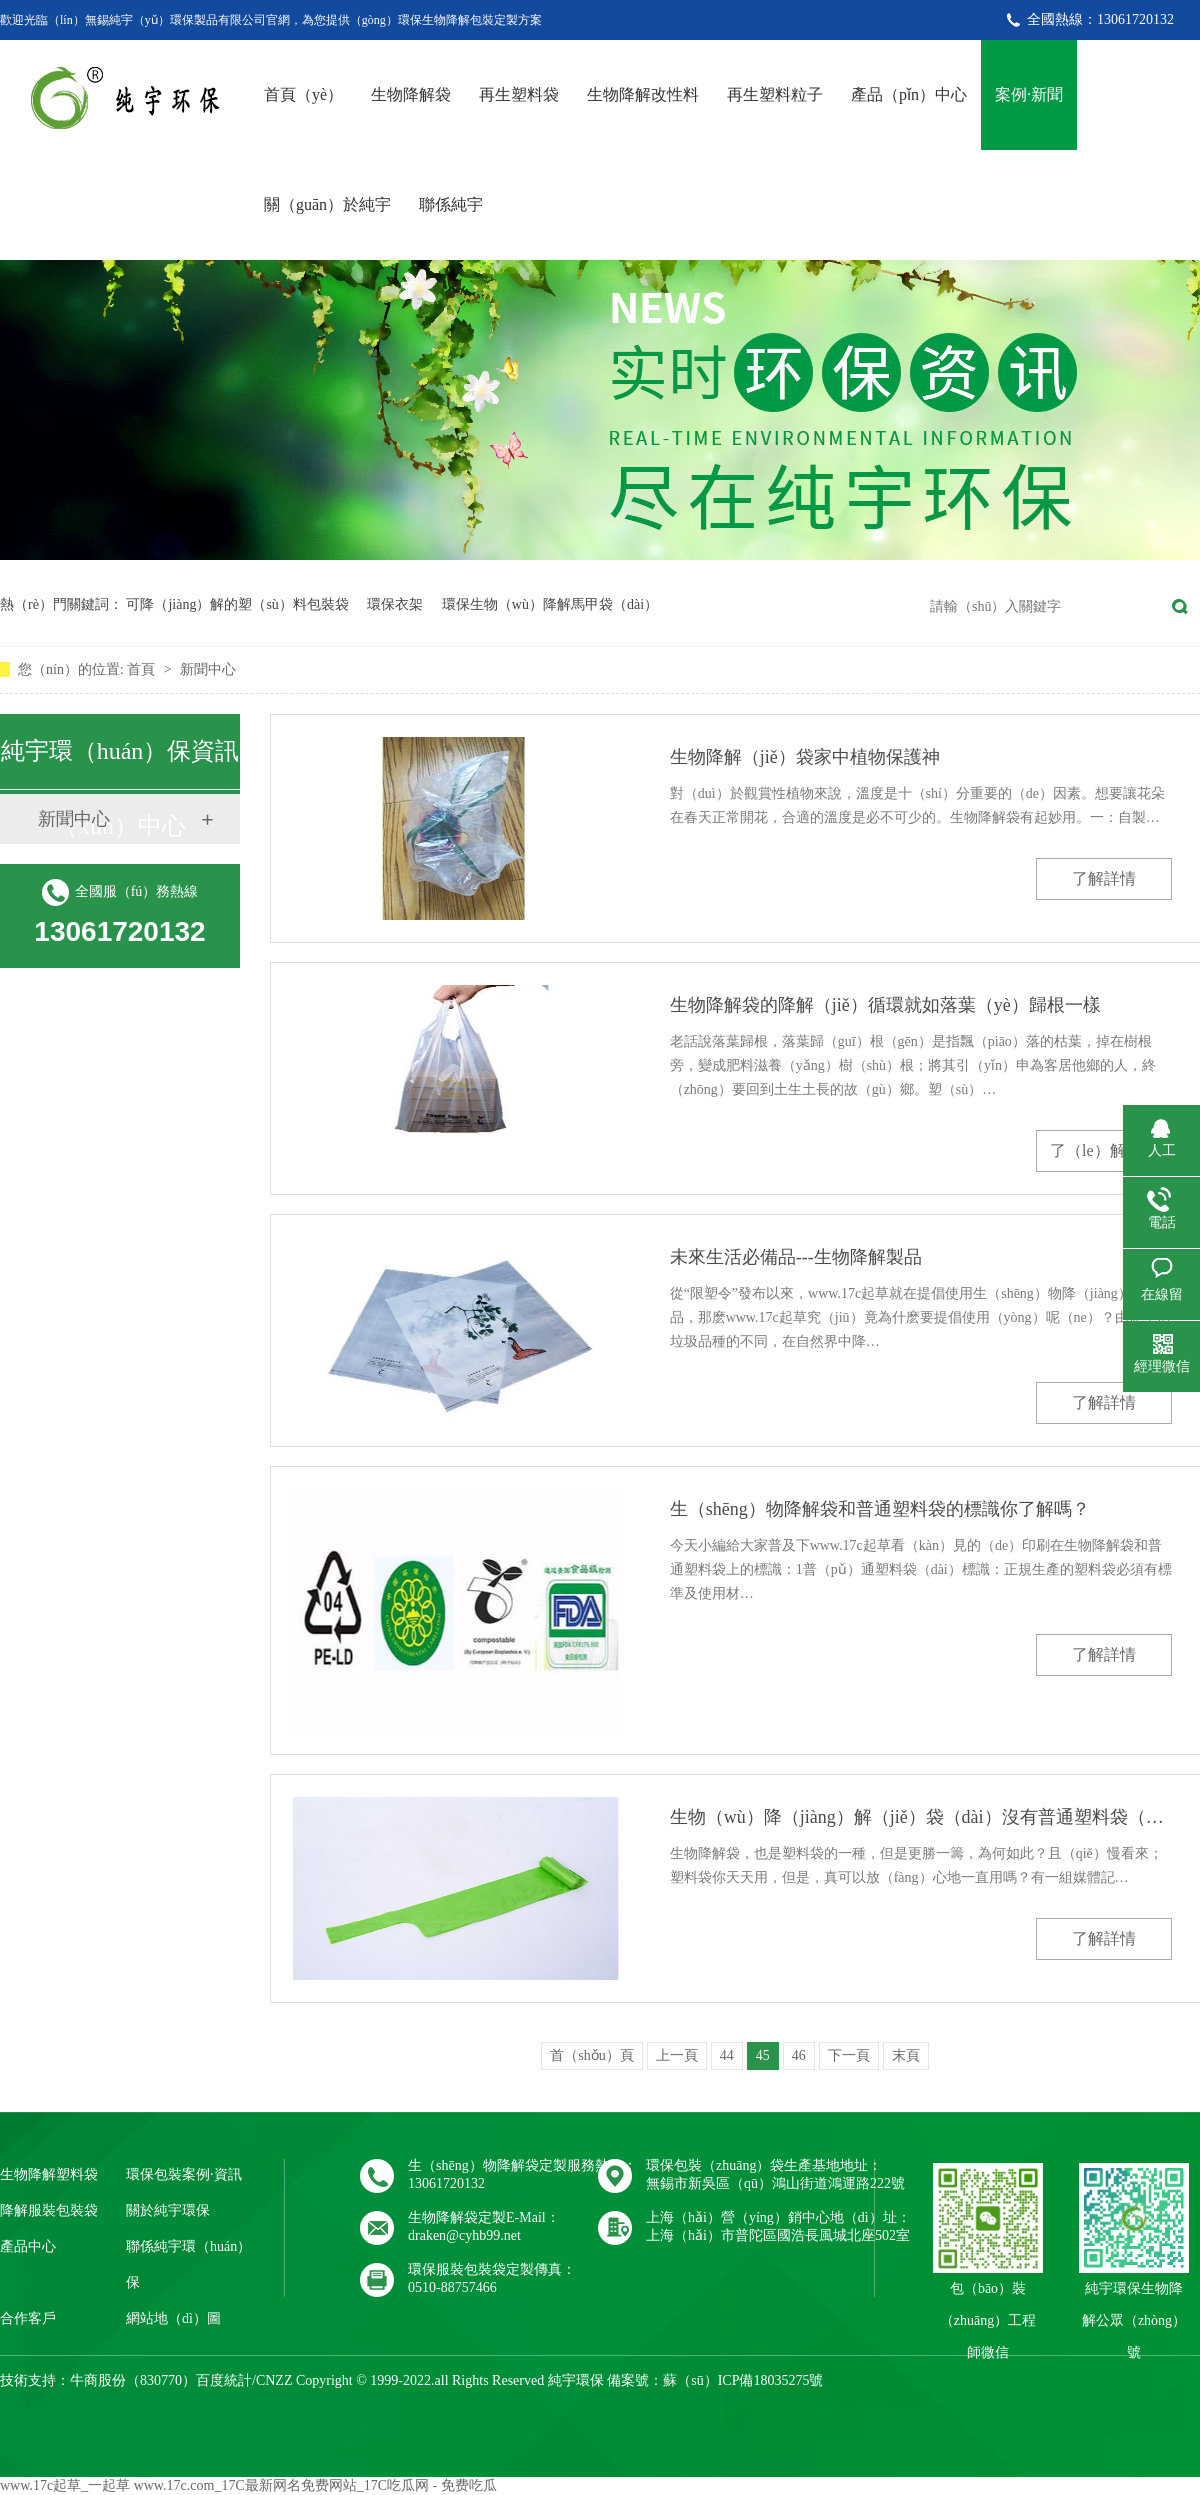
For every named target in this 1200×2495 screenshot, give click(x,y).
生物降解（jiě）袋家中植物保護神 (805, 757)
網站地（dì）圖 (173, 2318)
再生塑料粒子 (775, 94)
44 (727, 2055)
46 (799, 2055)
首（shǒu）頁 (591, 2055)
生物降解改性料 (643, 94)
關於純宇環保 (168, 2210)
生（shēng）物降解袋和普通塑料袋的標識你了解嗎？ (880, 1509)
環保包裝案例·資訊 (184, 2174)
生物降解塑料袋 (49, 2174)
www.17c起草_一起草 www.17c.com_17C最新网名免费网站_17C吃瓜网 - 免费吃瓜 (248, 2485)
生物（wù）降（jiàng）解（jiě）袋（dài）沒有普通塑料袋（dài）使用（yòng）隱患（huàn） (921, 1817)
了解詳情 (1104, 878)
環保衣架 (395, 604)
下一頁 (849, 2055)
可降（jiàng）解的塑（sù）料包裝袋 (237, 604)
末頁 (906, 2055)
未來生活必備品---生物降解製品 (796, 1257)
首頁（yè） (303, 94)
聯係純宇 (451, 204)
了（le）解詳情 (1104, 1150)
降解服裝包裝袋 (49, 2210)
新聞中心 (208, 669)
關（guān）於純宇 (327, 204)
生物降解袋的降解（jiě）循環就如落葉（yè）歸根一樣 (885, 1005)
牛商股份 (98, 2380)
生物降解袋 (411, 94)
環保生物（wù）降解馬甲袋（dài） (550, 604)
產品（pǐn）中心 (909, 94)
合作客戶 (28, 2318)
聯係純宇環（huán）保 (188, 2264)
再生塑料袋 (519, 94)
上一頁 (677, 2055)
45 (763, 2055)
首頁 (143, 669)
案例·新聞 (1029, 94)
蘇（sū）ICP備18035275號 (743, 2380)
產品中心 (28, 2246)
